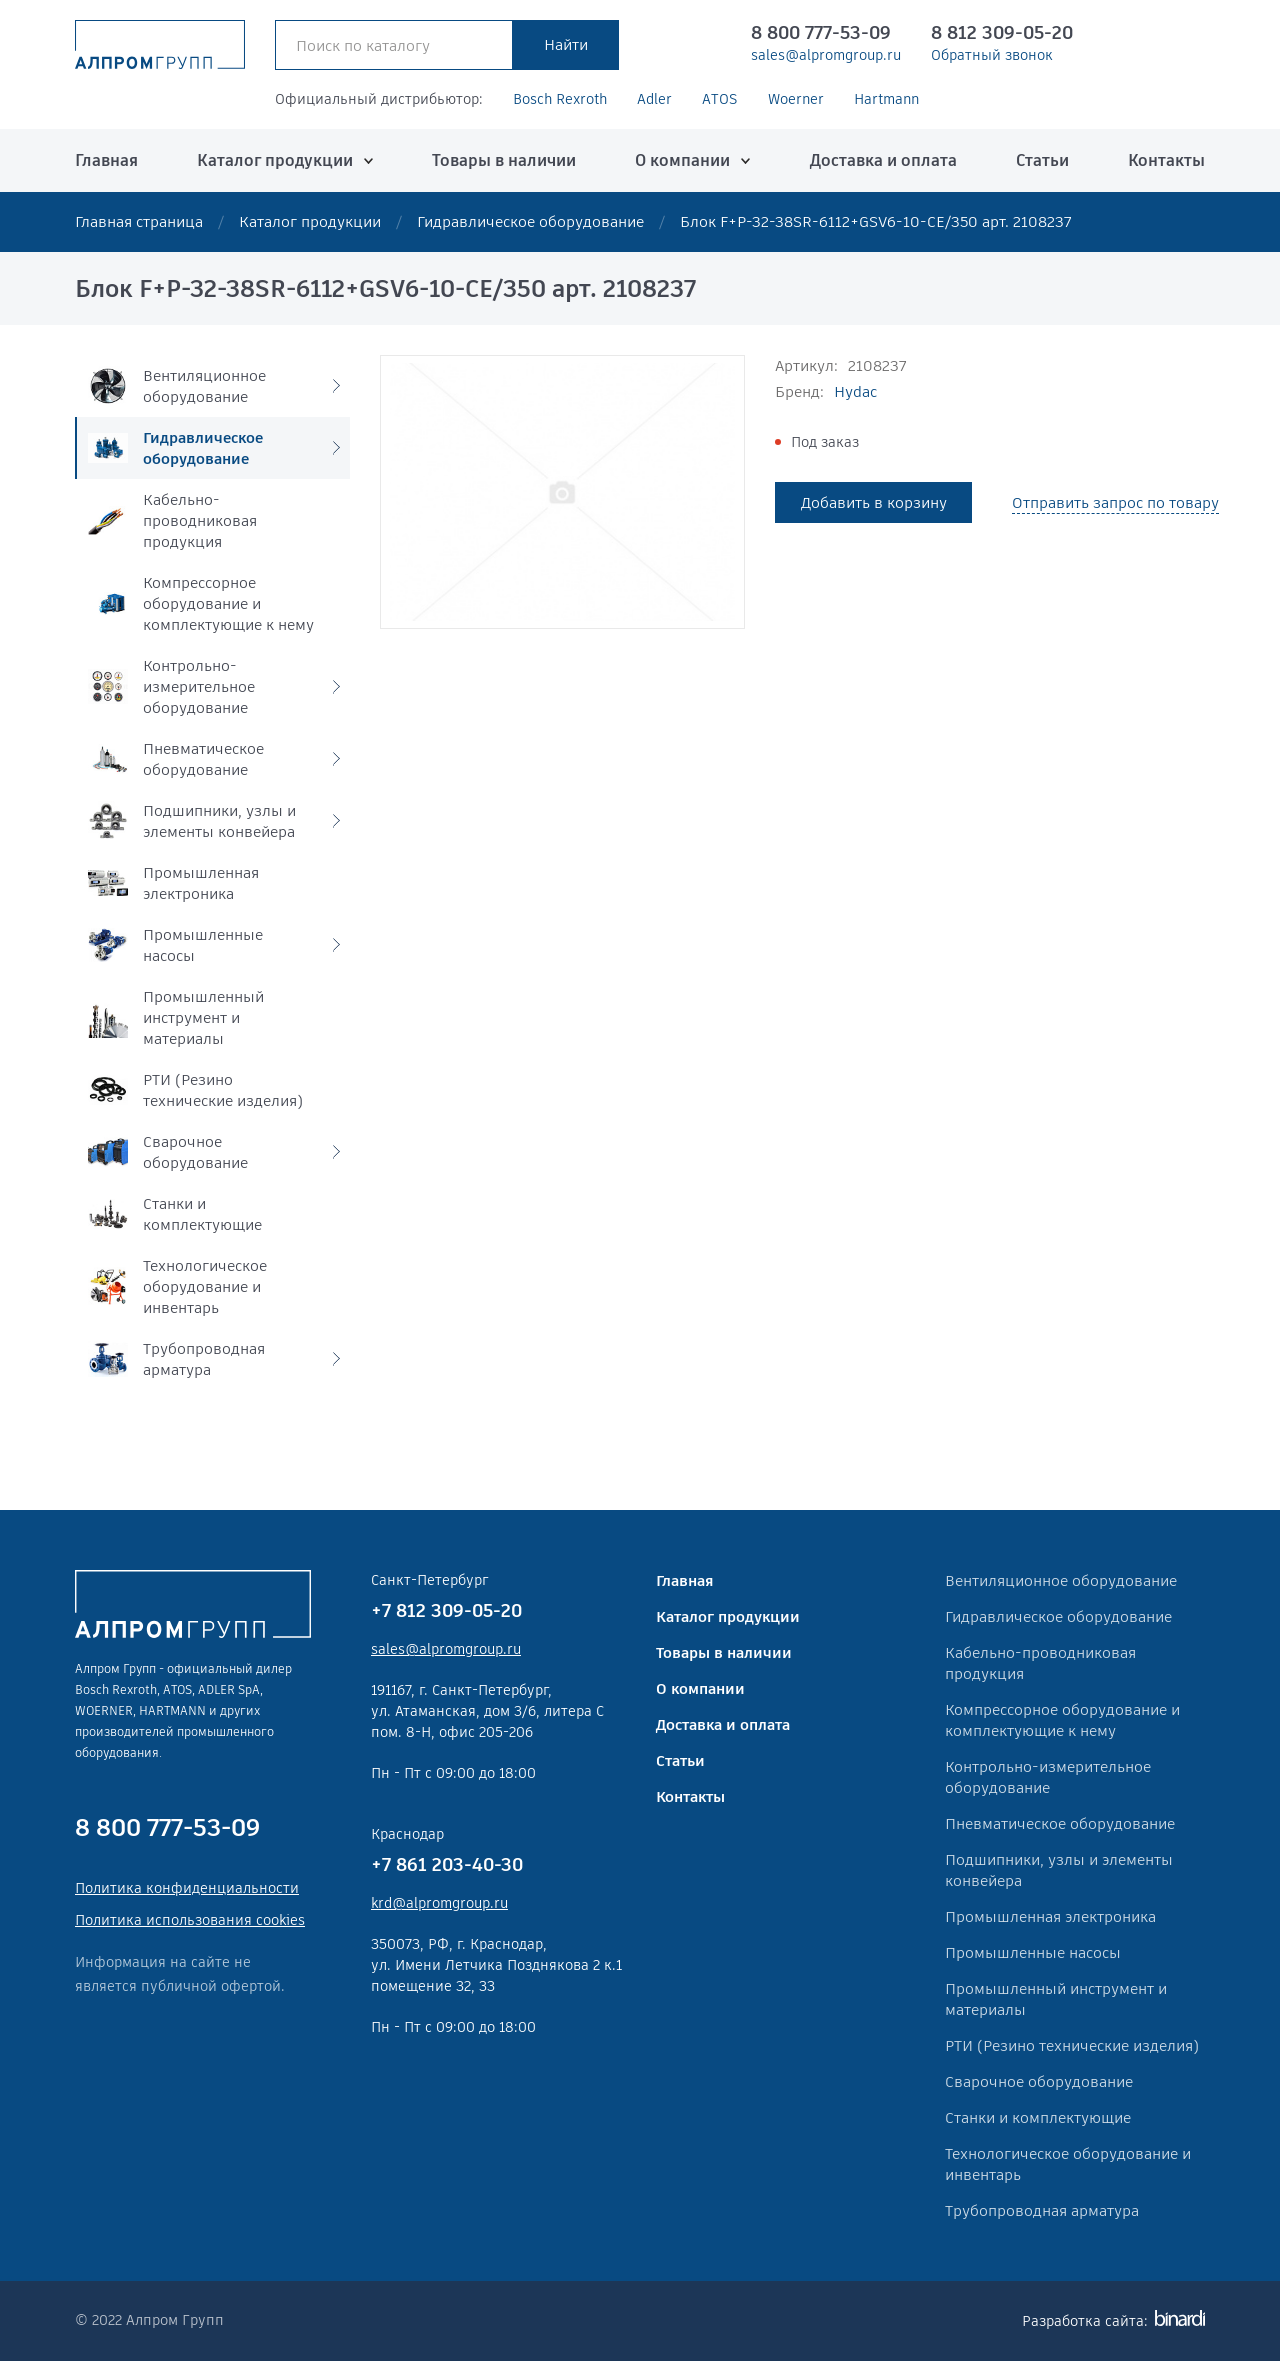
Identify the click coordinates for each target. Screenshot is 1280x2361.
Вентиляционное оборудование (1061, 1580)
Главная (106, 160)
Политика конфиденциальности (187, 1888)
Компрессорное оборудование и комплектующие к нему (1062, 1720)
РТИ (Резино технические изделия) (1072, 2045)
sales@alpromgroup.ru (826, 55)
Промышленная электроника (1050, 1916)
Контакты (1166, 160)
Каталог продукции (275, 160)
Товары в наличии (504, 160)
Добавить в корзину (874, 502)
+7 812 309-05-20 (446, 1610)
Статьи (1042, 160)
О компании (682, 160)
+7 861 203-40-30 (447, 1864)
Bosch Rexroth (560, 99)
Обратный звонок (992, 55)
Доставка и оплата (883, 160)
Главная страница (139, 222)
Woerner (796, 99)
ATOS (720, 99)
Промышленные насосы (1033, 1952)
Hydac (855, 391)
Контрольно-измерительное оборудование (1048, 1777)
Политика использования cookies (190, 1920)
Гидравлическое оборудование (530, 222)
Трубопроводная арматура (1042, 2210)
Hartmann (886, 99)
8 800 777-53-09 (821, 32)
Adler (654, 99)
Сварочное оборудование (1039, 2081)
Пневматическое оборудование (1060, 1823)
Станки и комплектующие (1038, 2117)
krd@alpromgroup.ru (439, 1903)
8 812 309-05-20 (1002, 32)
